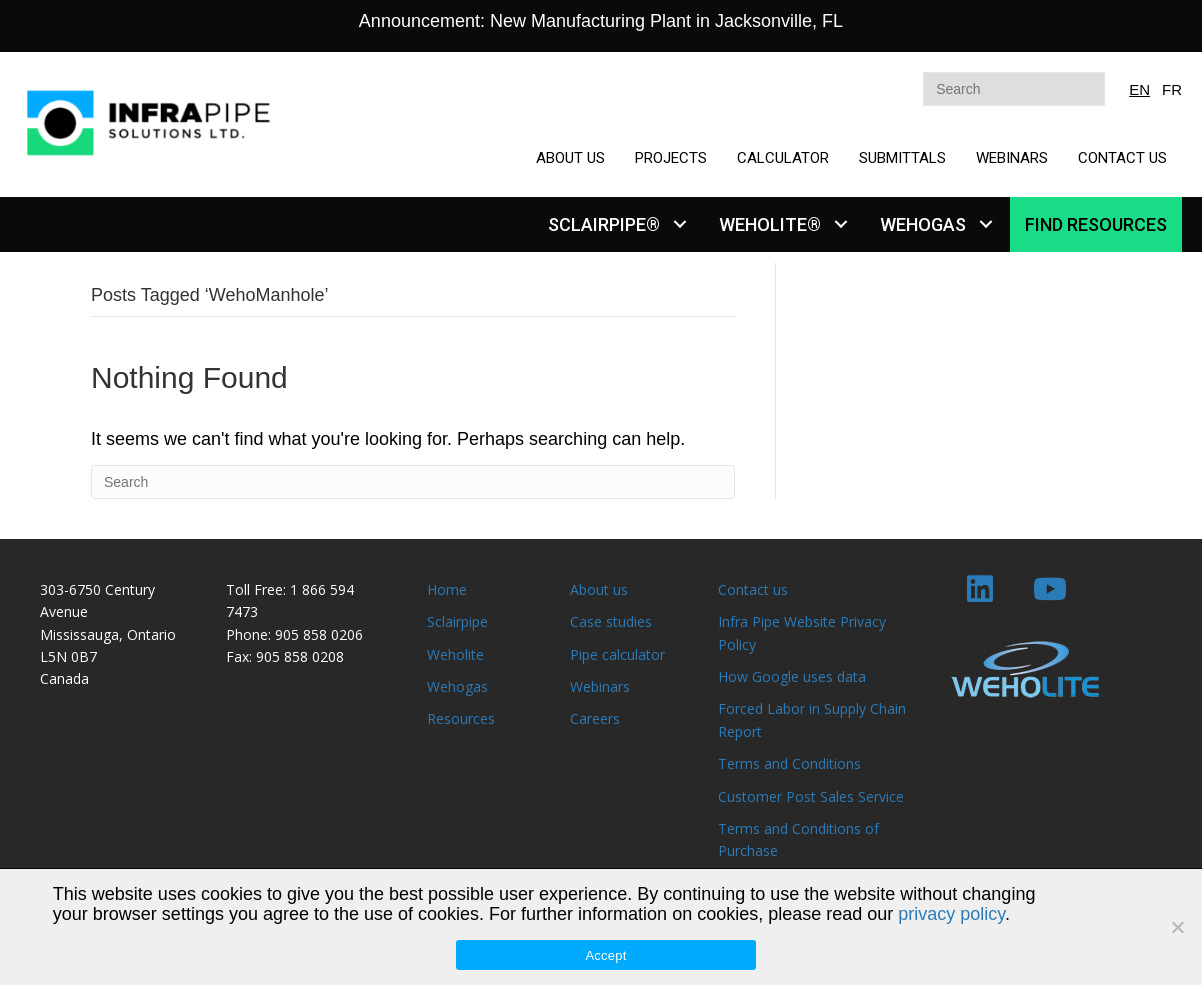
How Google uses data (792, 676)
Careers (595, 718)
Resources (461, 718)
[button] (679, 224)
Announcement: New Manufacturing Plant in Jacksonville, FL (601, 21)
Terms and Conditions (789, 763)
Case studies (611, 621)
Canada (64, 678)
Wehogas (457, 686)
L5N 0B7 (68, 656)
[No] (1177, 927)
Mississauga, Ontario (108, 634)
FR (1172, 89)
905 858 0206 (319, 634)
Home (447, 589)
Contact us (753, 589)
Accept (605, 955)
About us (599, 589)
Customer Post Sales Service (811, 796)
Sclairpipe (457, 621)
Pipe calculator (617, 654)
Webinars (600, 686)
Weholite (455, 654)
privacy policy (951, 914)
